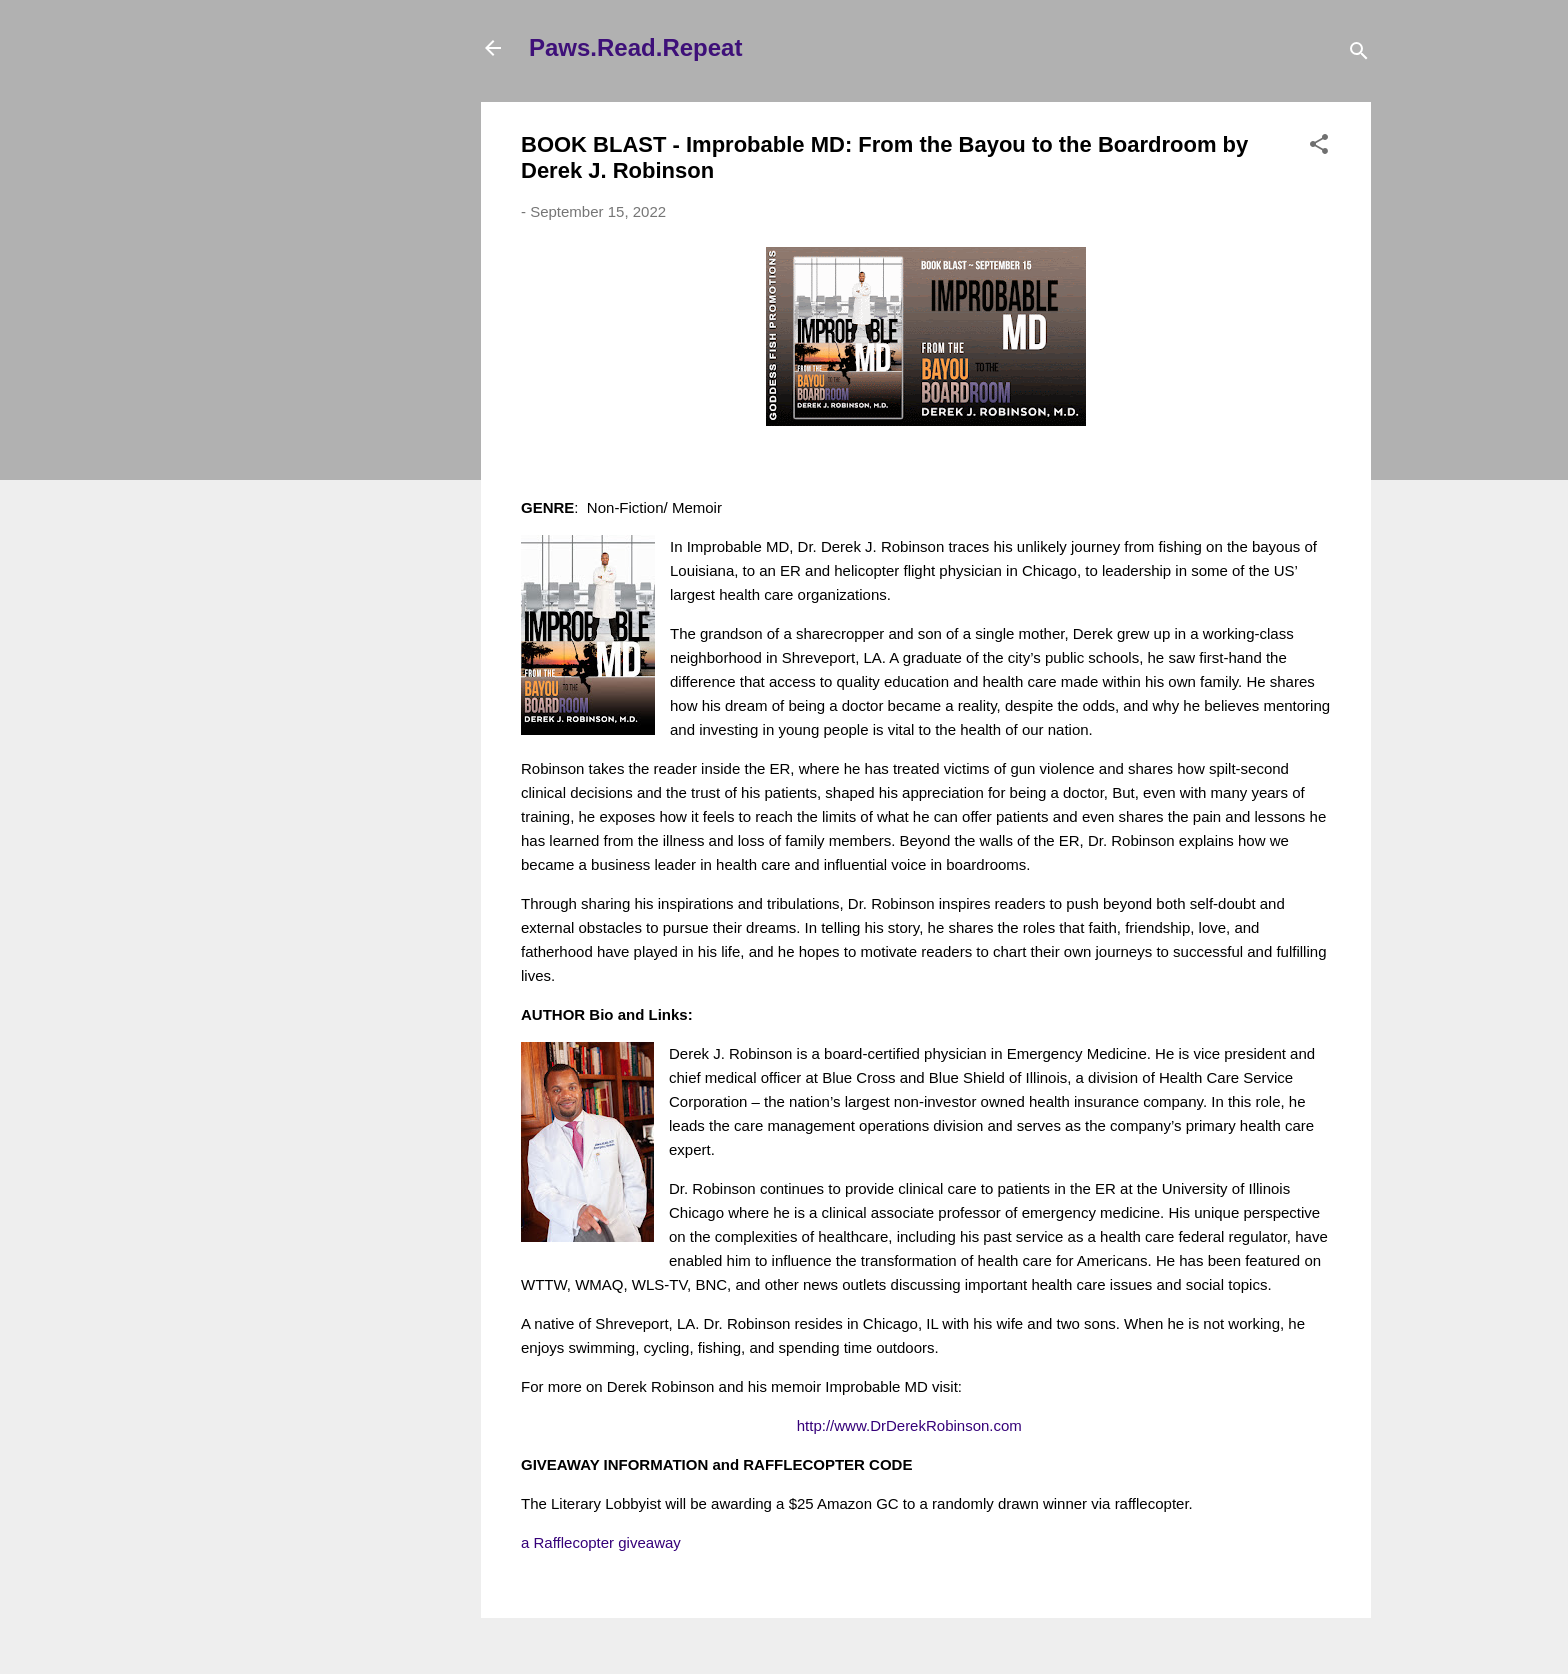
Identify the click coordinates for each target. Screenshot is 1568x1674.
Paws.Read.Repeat (635, 47)
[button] (1319, 147)
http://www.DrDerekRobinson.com (909, 1425)
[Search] (1359, 54)
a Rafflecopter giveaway (601, 1542)
